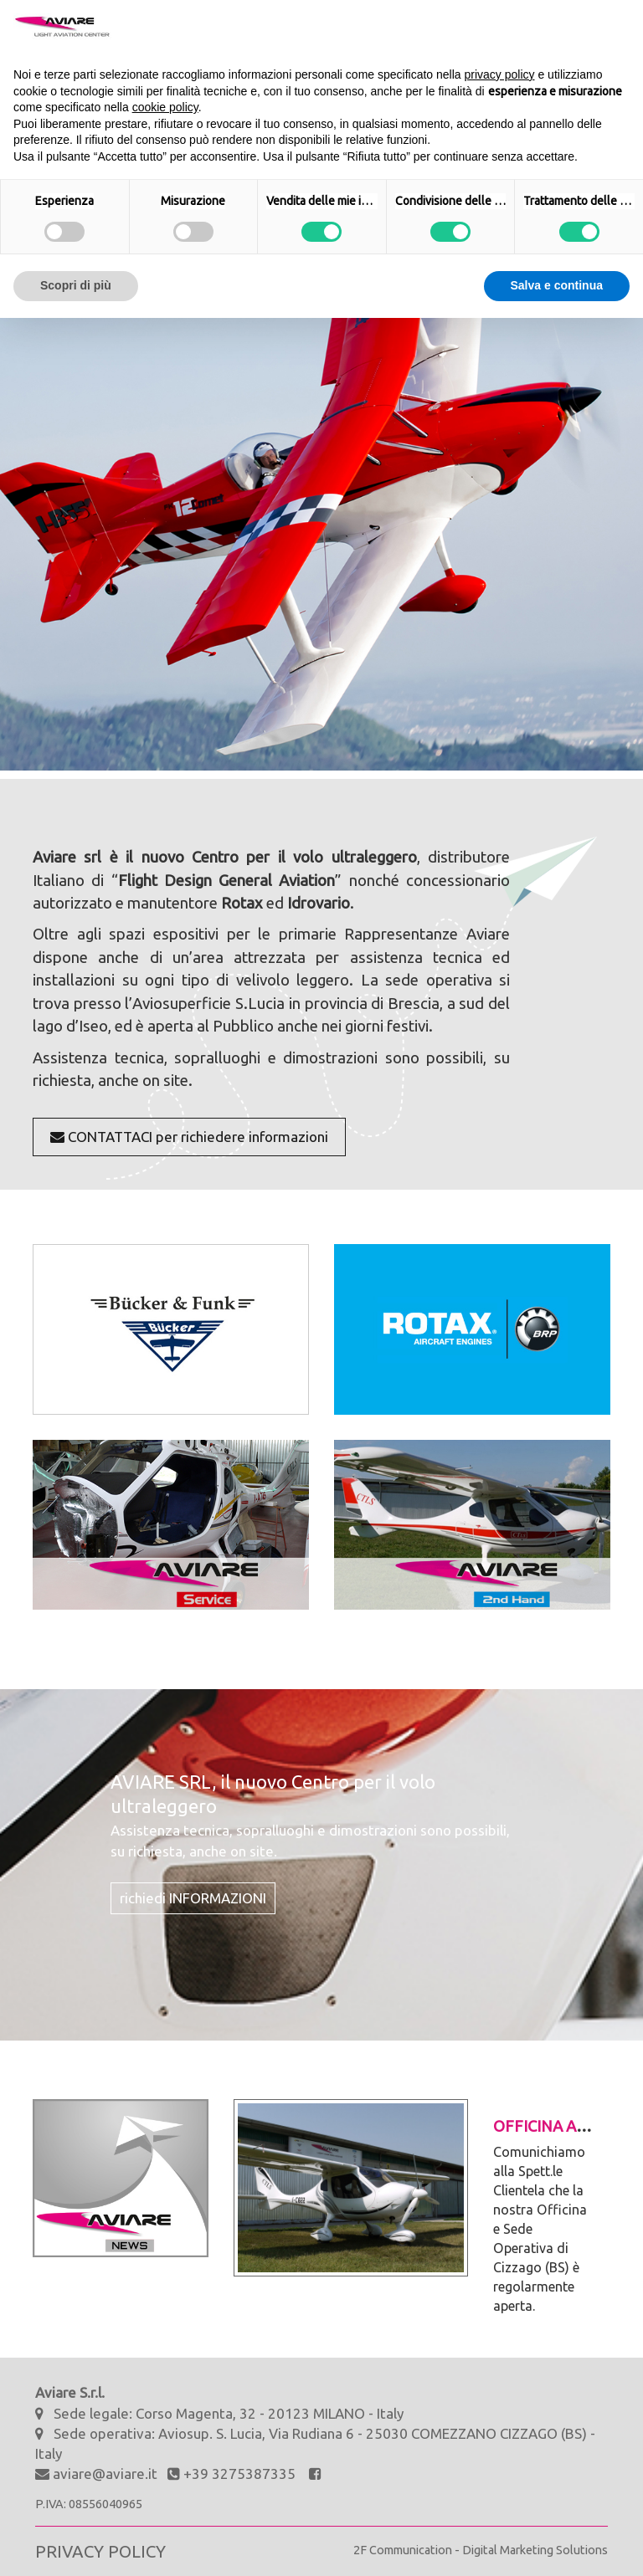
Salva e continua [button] (557, 285)
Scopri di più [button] (75, 285)
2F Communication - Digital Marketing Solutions (480, 2550)
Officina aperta (559, 2126)
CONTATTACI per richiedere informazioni (189, 1137)
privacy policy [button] (500, 74)
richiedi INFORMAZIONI (193, 1898)
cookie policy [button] (165, 107)
